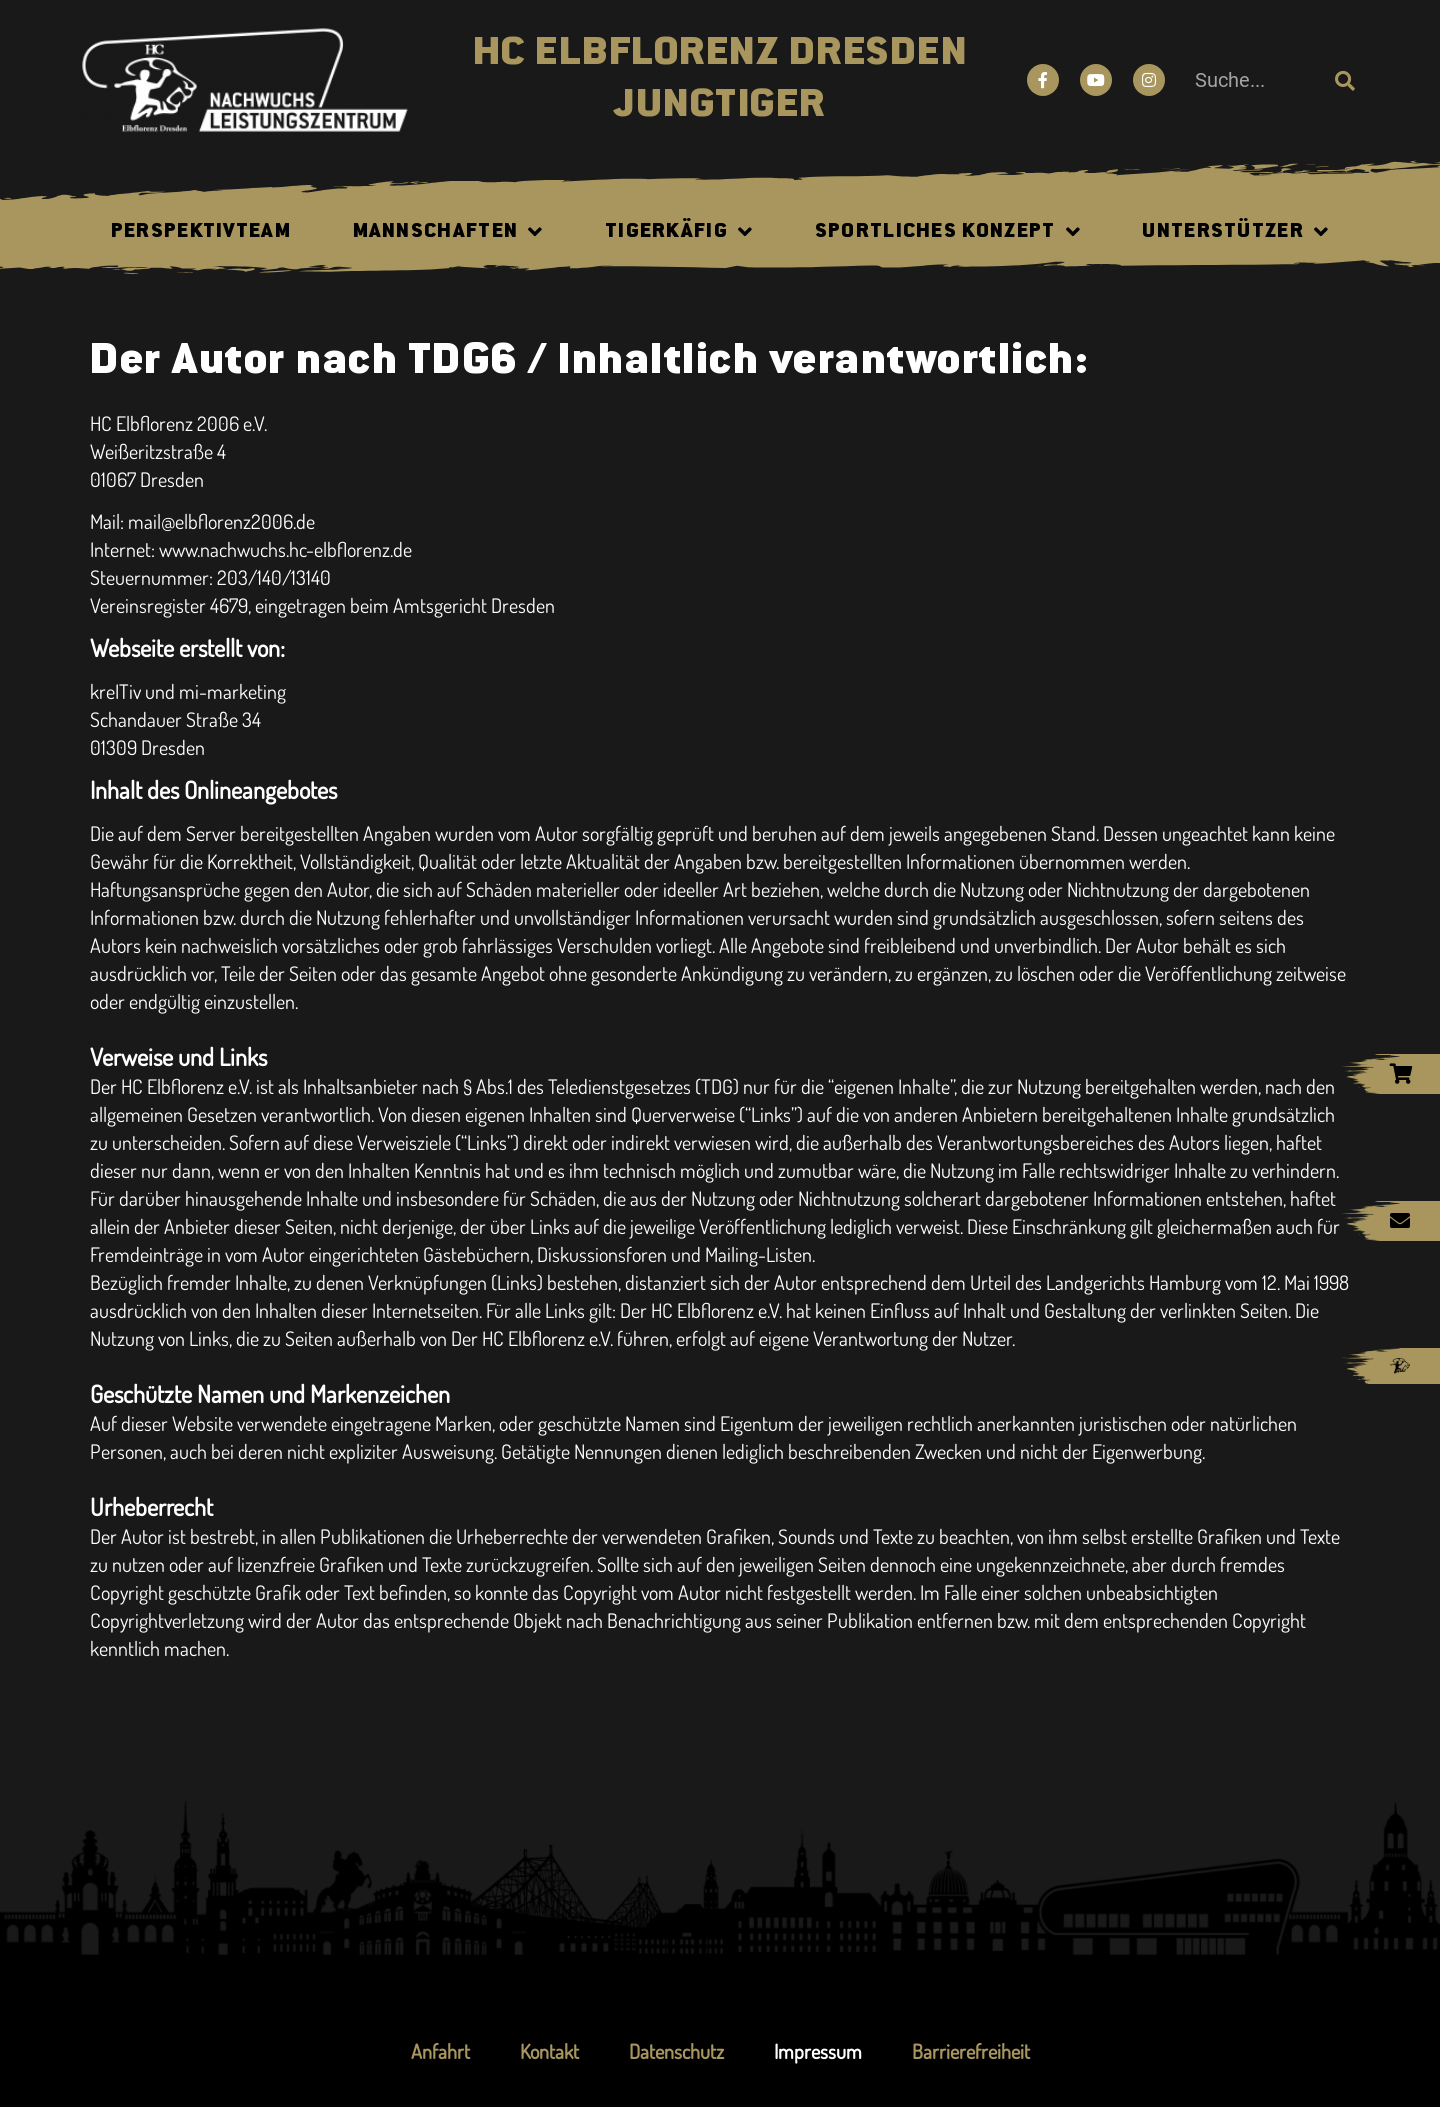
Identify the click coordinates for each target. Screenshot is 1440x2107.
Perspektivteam (201, 232)
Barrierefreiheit (971, 2051)
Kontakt (549, 2051)
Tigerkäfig (679, 232)
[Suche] (1345, 80)
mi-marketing (232, 691)
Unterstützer (1235, 232)
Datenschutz (676, 2051)
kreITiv (115, 691)
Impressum (818, 2051)
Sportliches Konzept (948, 232)
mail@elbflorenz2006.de (221, 521)
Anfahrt (440, 2051)
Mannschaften (448, 232)
